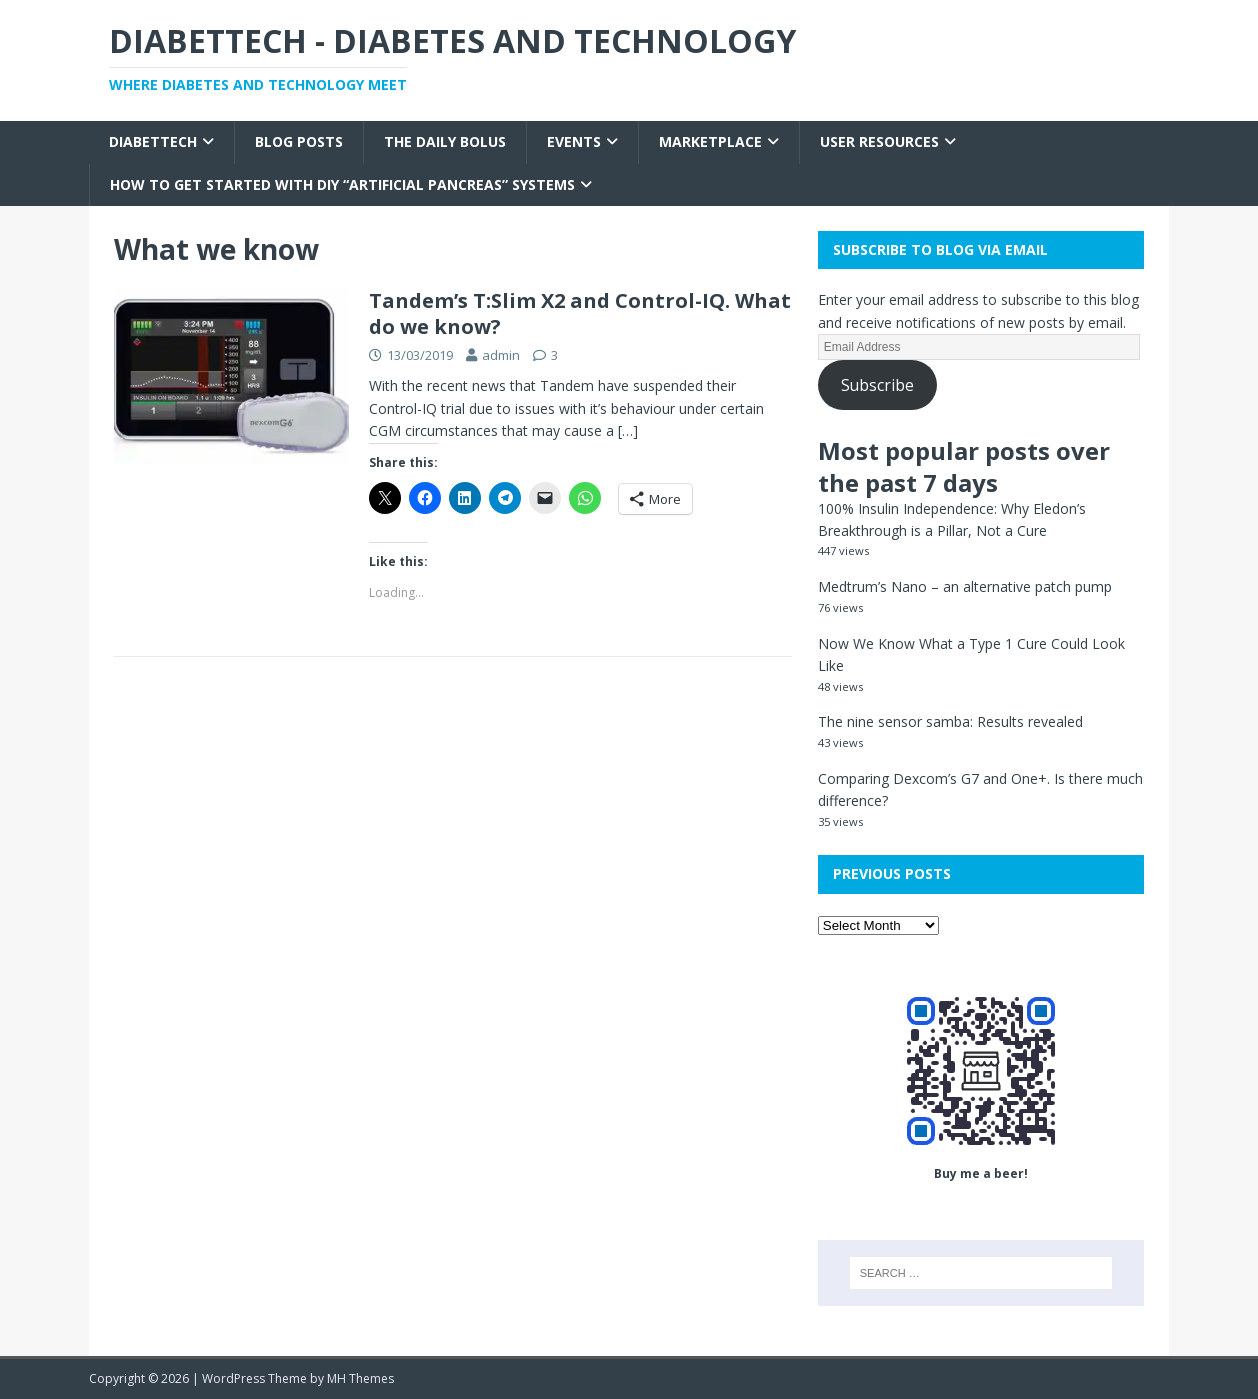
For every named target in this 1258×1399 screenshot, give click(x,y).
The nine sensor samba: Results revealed (950, 721)
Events (574, 141)
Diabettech (153, 141)
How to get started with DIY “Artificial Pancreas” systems (342, 184)
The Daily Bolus (445, 141)
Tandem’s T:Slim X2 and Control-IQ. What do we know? (580, 313)
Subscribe (877, 385)
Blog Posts (299, 141)
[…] (628, 430)
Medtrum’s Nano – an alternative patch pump (965, 586)
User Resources (879, 141)
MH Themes (360, 1378)
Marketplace (710, 141)
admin (501, 355)
